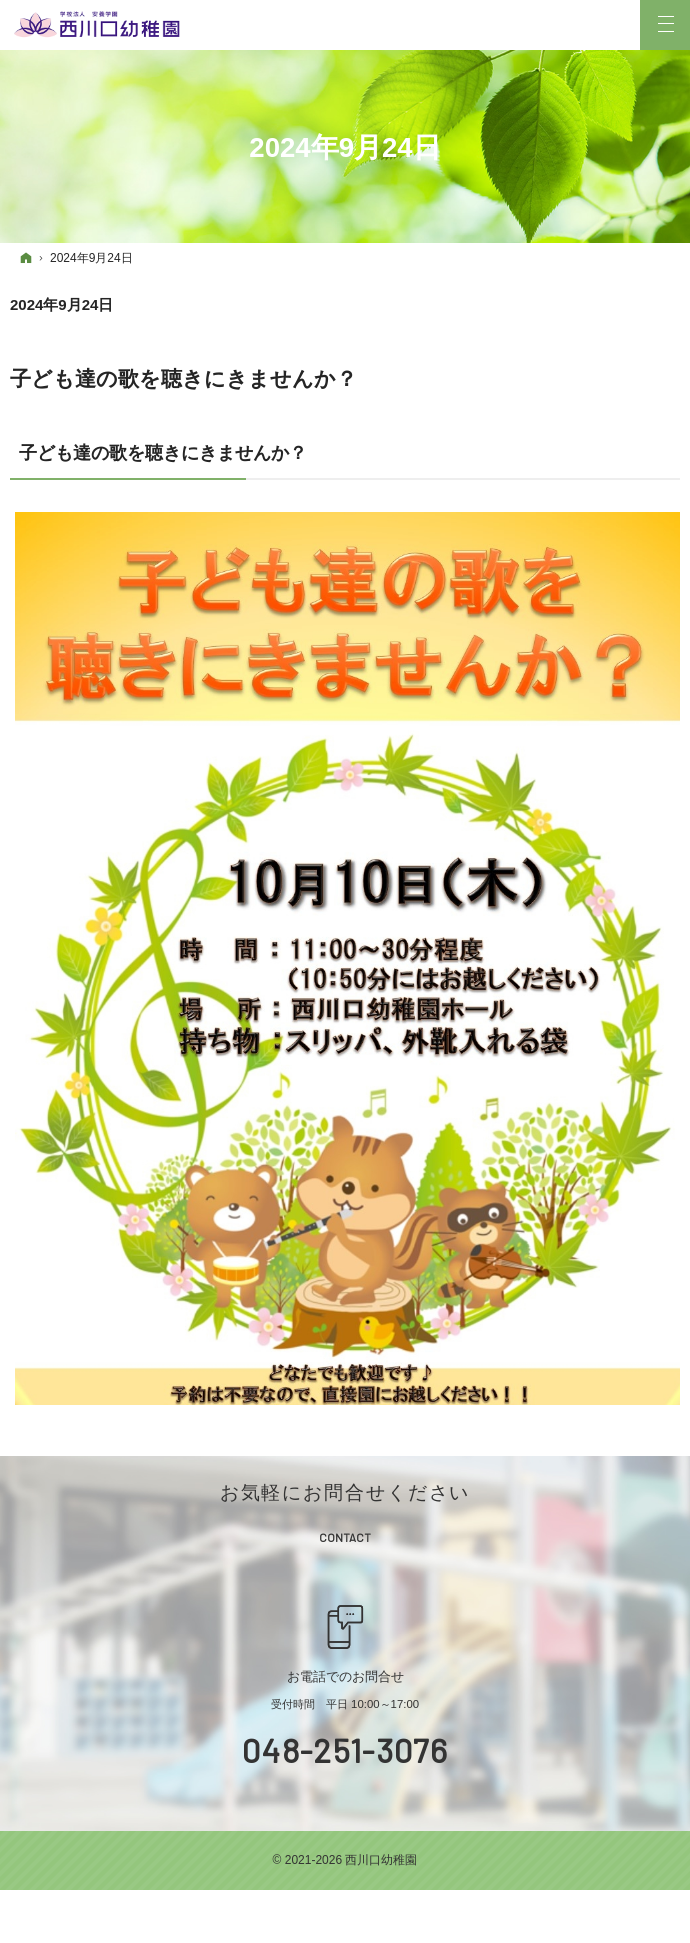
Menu (665, 25)
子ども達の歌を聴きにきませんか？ (183, 378)
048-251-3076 (344, 1750)
